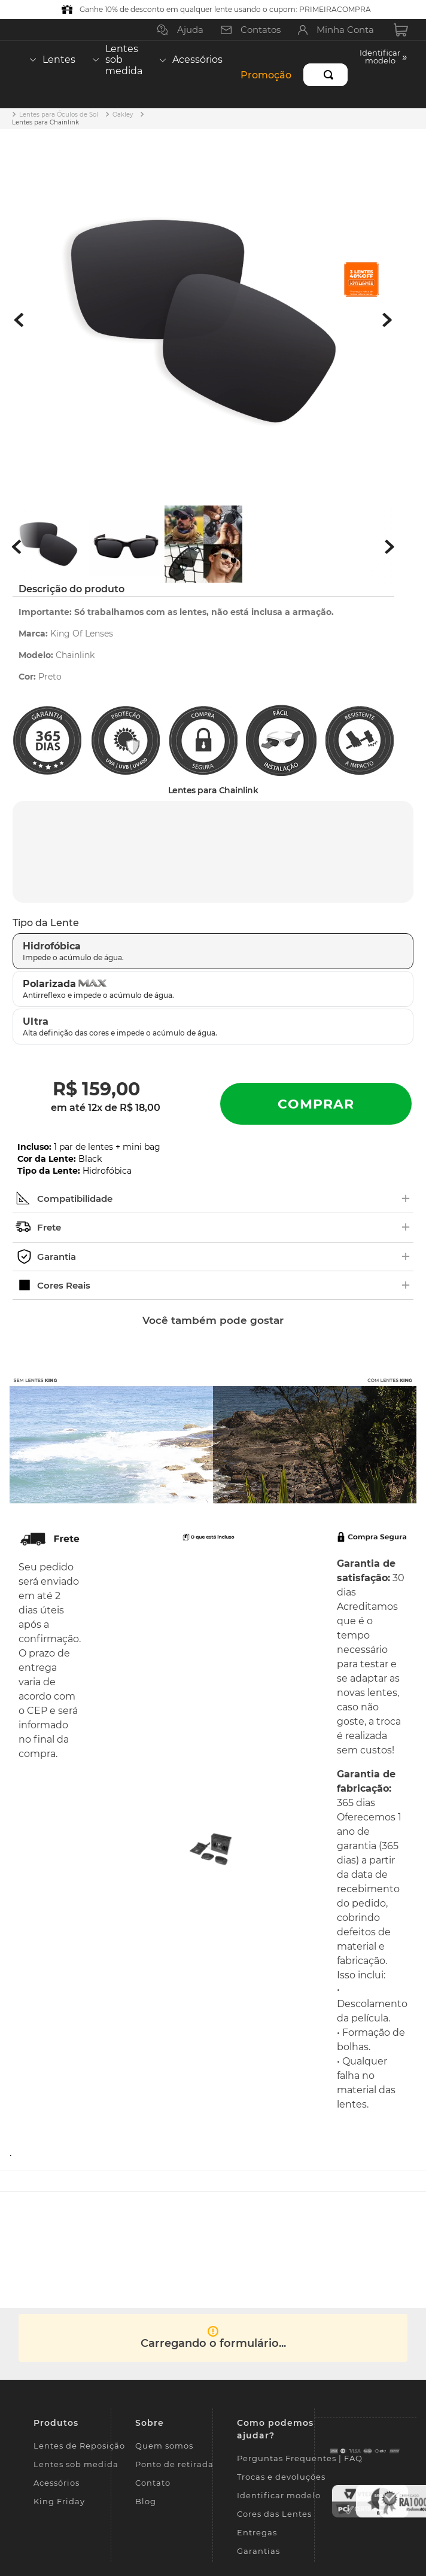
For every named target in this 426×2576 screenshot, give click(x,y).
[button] (383, 74)
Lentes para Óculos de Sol (58, 114)
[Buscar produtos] (331, 74)
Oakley (122, 114)
